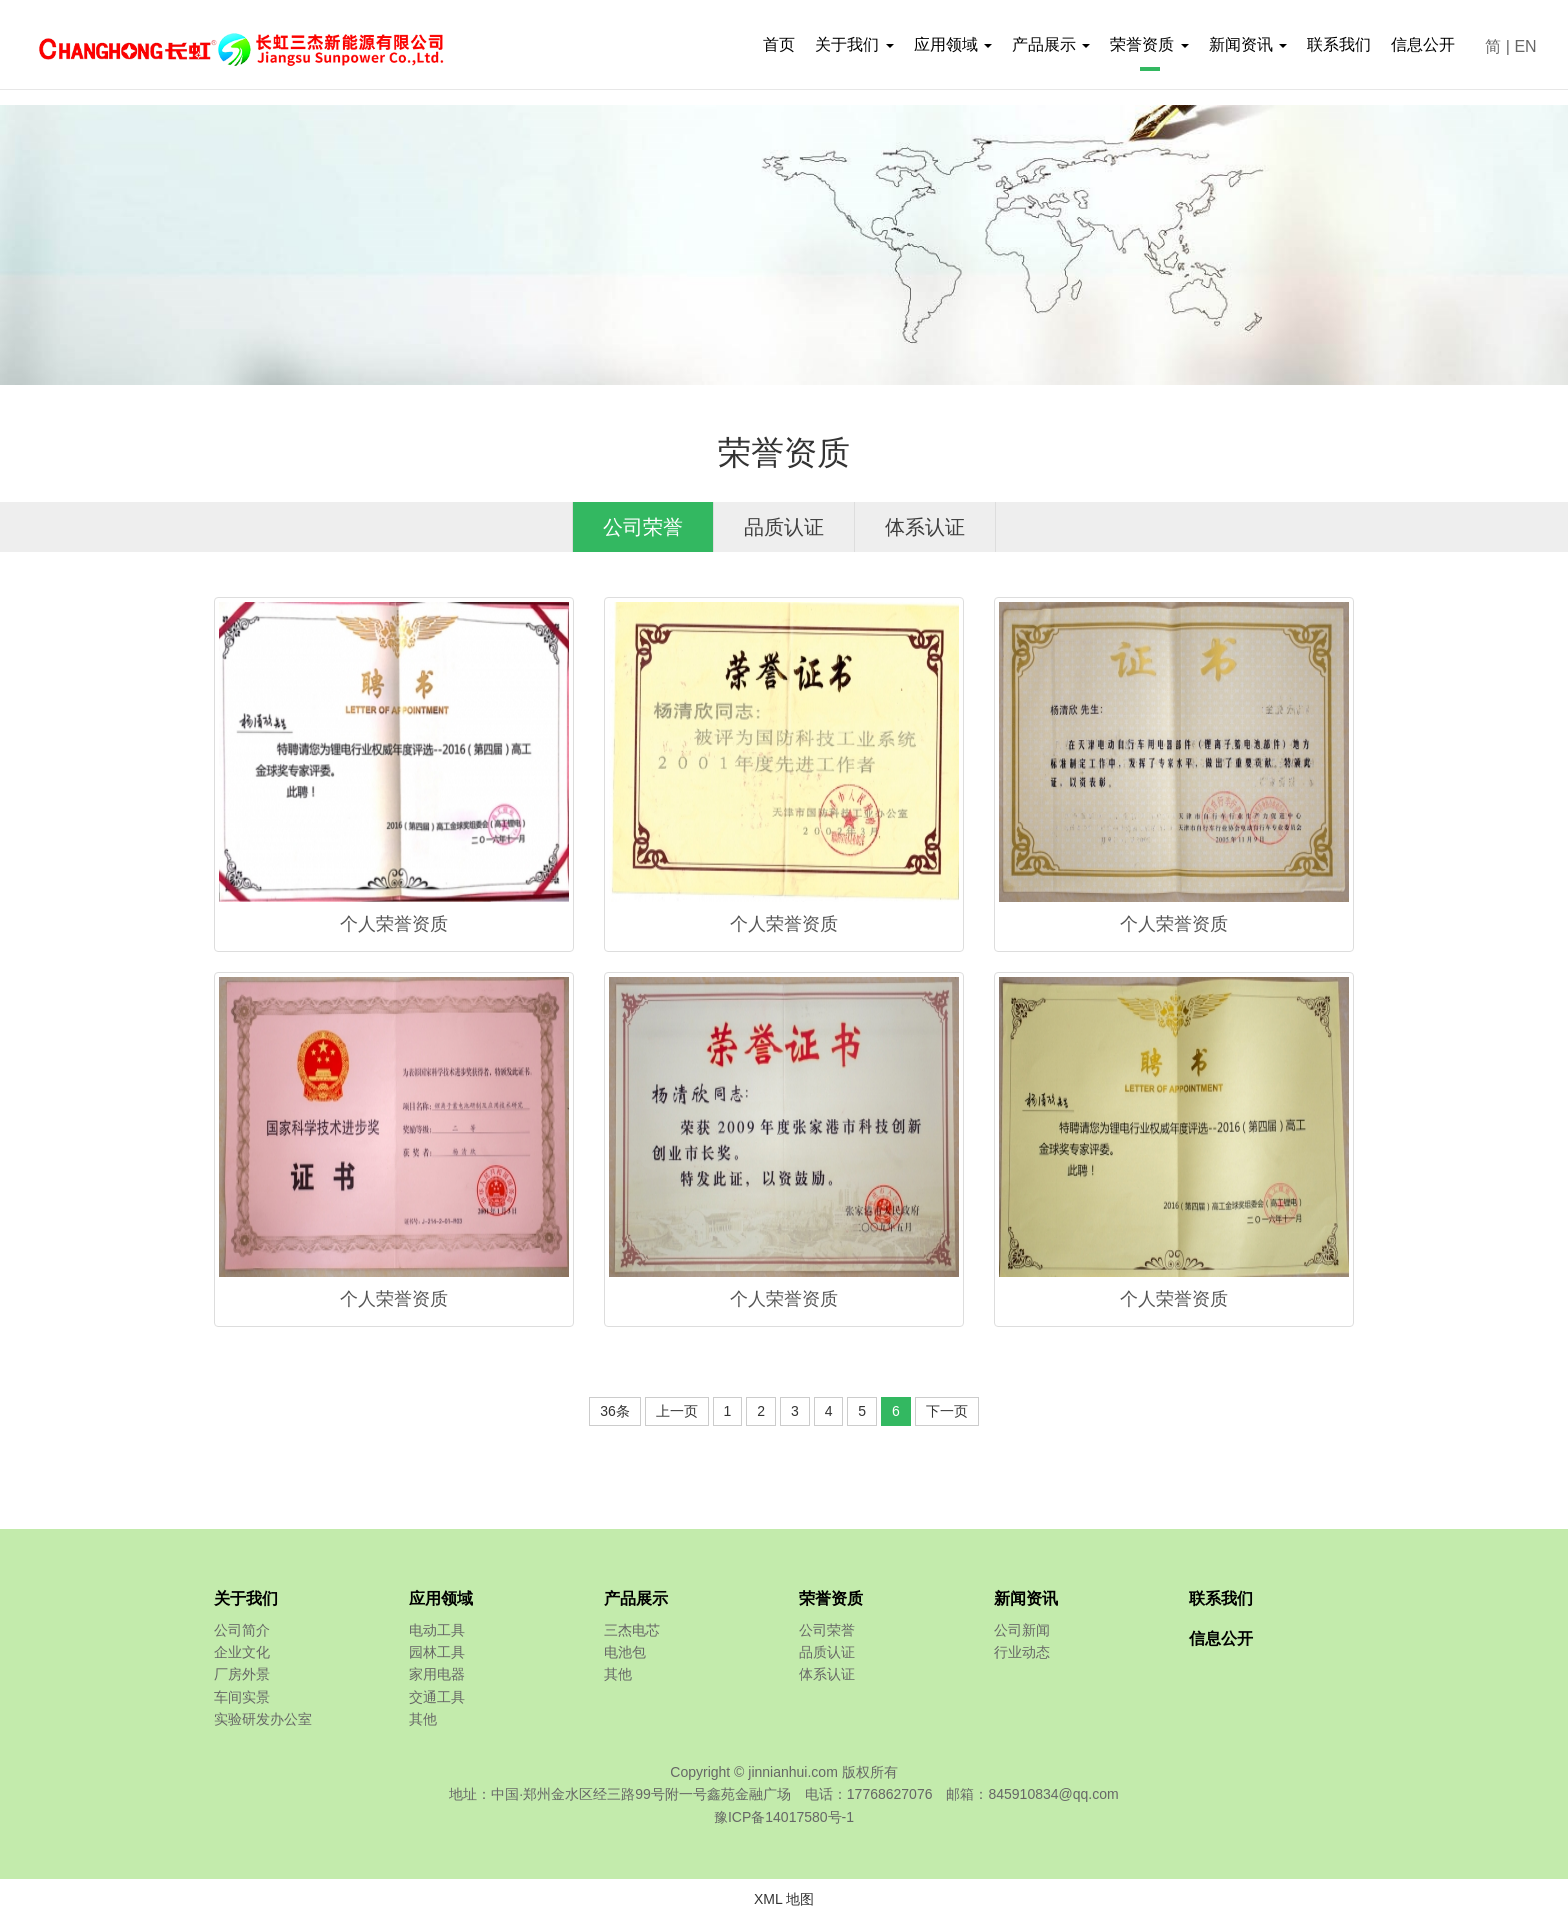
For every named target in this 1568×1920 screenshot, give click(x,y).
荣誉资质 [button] (1149, 44)
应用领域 (441, 1598)
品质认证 (784, 527)
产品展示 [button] (1051, 44)
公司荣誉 (643, 527)
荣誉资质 (831, 1598)
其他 (423, 1719)
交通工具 (437, 1697)
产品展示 (636, 1598)
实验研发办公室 (263, 1719)
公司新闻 (1022, 1630)
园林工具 (437, 1652)
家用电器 (437, 1674)
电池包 (625, 1652)
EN (1525, 46)
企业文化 (242, 1652)
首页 (779, 44)
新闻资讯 (1026, 1598)
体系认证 (925, 527)
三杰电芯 (632, 1630)
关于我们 (246, 1598)
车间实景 (242, 1697)
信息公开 (1423, 44)
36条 (615, 1411)
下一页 (947, 1411)
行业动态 (1022, 1652)
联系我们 (1339, 44)
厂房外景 (242, 1674)
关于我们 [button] (854, 44)
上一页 (677, 1411)
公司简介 (242, 1630)
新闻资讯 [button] (1248, 44)
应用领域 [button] (953, 44)
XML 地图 (784, 1899)
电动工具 (437, 1630)
